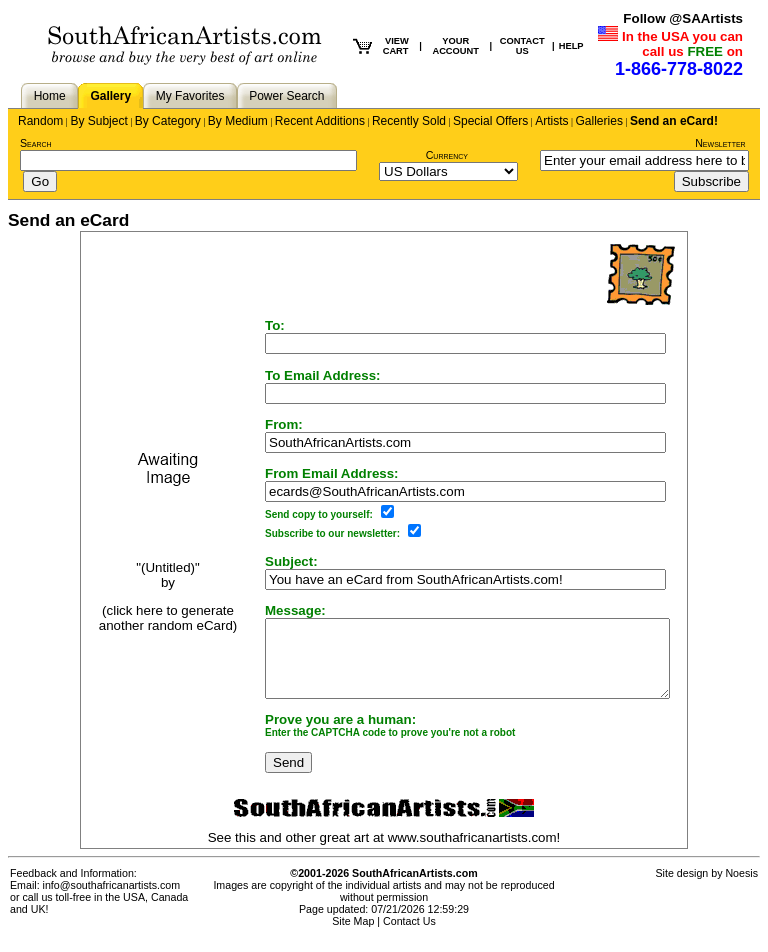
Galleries (599, 121)
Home (50, 96)
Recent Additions (320, 121)
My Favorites (190, 96)
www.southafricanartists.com (472, 852)
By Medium (238, 121)
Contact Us (409, 936)
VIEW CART (396, 46)
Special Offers (490, 121)
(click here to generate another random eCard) (144, 626)
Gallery (110, 96)
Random (40, 121)
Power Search (286, 96)
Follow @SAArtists (683, 18)
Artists (551, 121)
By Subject (98, 121)
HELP (571, 46)
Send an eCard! (674, 121)
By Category (168, 121)
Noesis (741, 888)
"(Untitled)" (144, 574)
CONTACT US (522, 46)
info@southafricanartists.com (112, 900)
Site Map (353, 936)
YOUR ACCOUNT (455, 46)
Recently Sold (409, 121)
